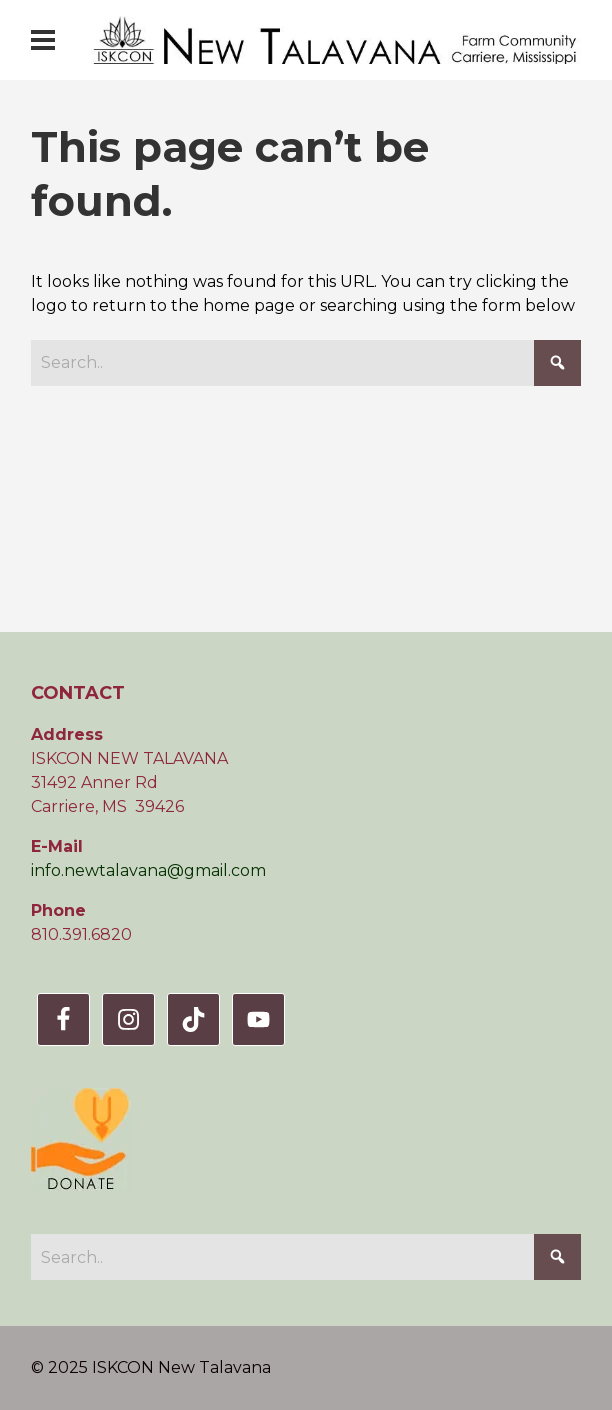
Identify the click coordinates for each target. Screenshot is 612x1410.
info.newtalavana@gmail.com (148, 870)
